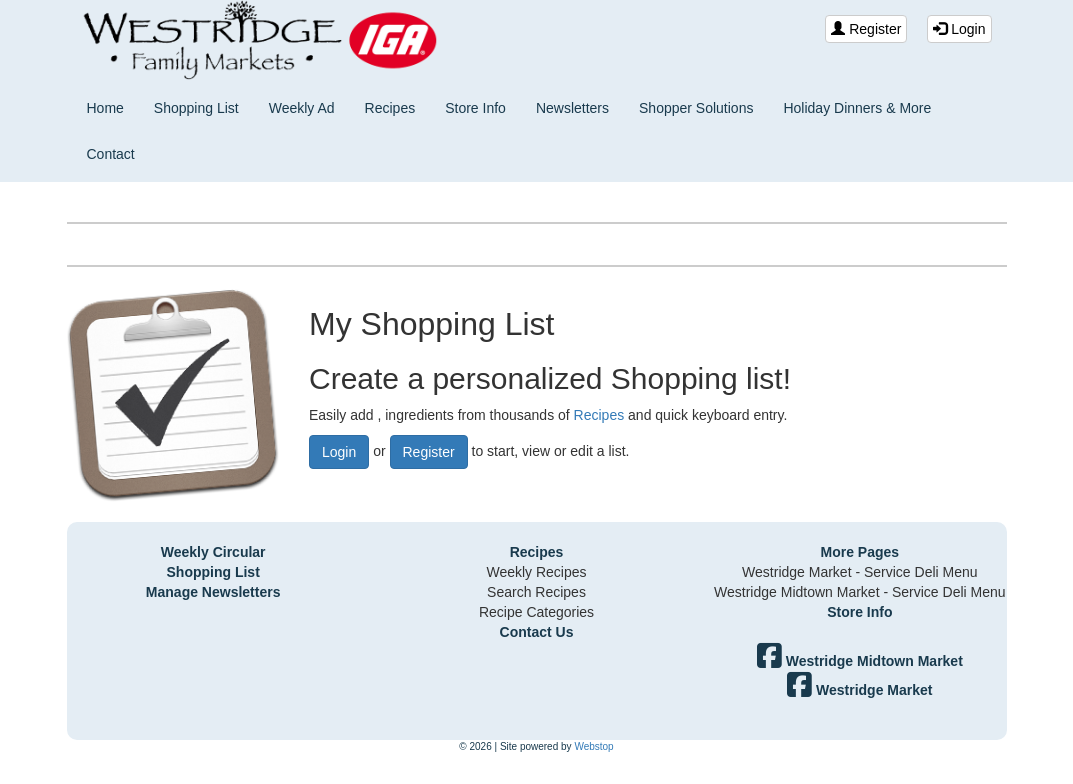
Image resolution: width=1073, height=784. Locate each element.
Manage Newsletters (213, 592)
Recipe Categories (536, 612)
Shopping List (196, 108)
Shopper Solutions (696, 108)
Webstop (593, 746)
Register (866, 29)
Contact (111, 154)
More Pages (860, 552)
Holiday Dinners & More (857, 108)
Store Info (475, 108)
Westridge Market (859, 690)
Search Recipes (536, 592)
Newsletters (572, 108)
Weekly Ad (302, 108)
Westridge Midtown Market (860, 661)
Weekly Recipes (536, 572)
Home (105, 108)
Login (959, 29)
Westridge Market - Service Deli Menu (859, 572)
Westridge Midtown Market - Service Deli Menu (860, 592)
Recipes (390, 108)
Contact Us (537, 632)
